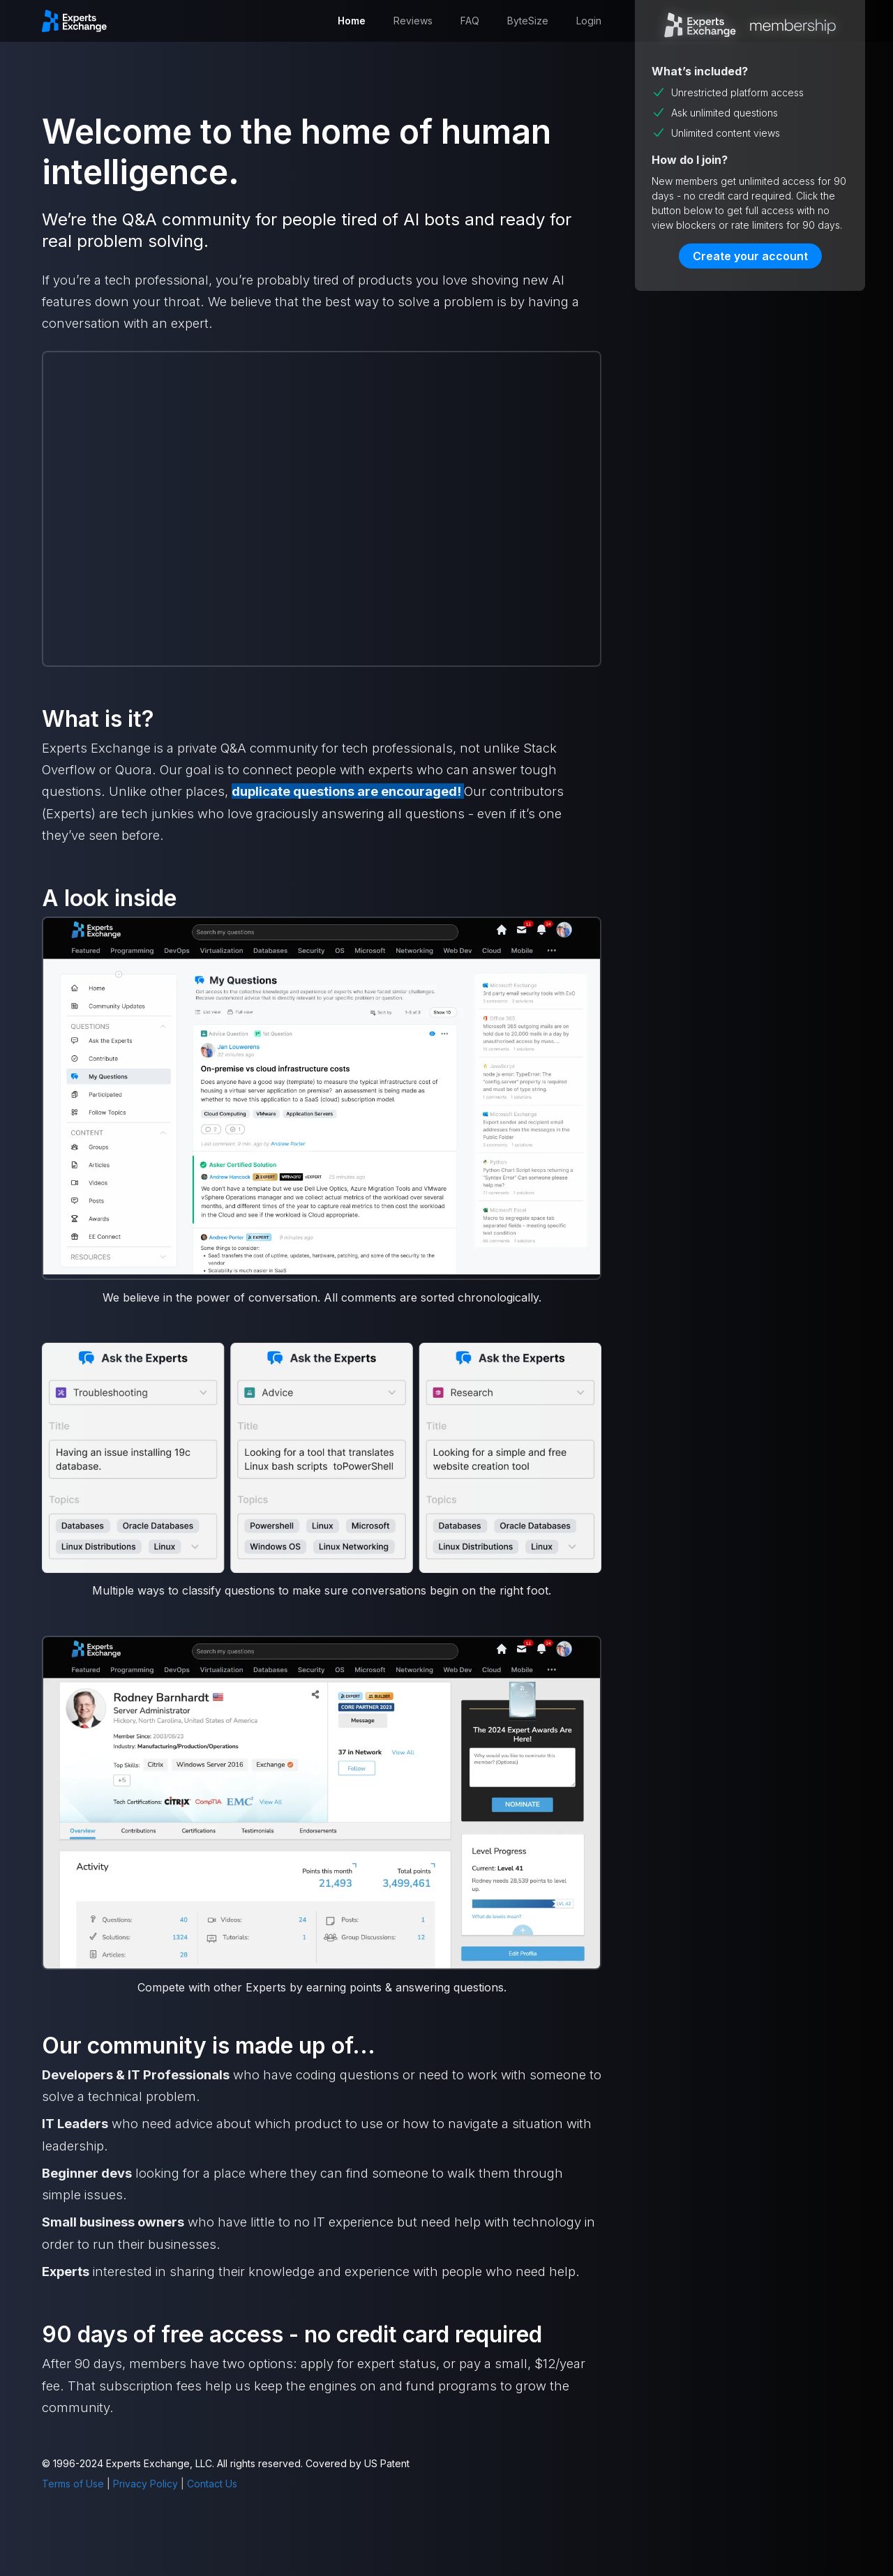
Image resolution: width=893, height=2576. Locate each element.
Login (588, 21)
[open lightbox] (321, 1097)
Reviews (413, 21)
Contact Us (212, 2484)
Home (352, 21)
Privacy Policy (145, 2484)
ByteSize (527, 21)
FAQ (469, 21)
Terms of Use (73, 2484)
